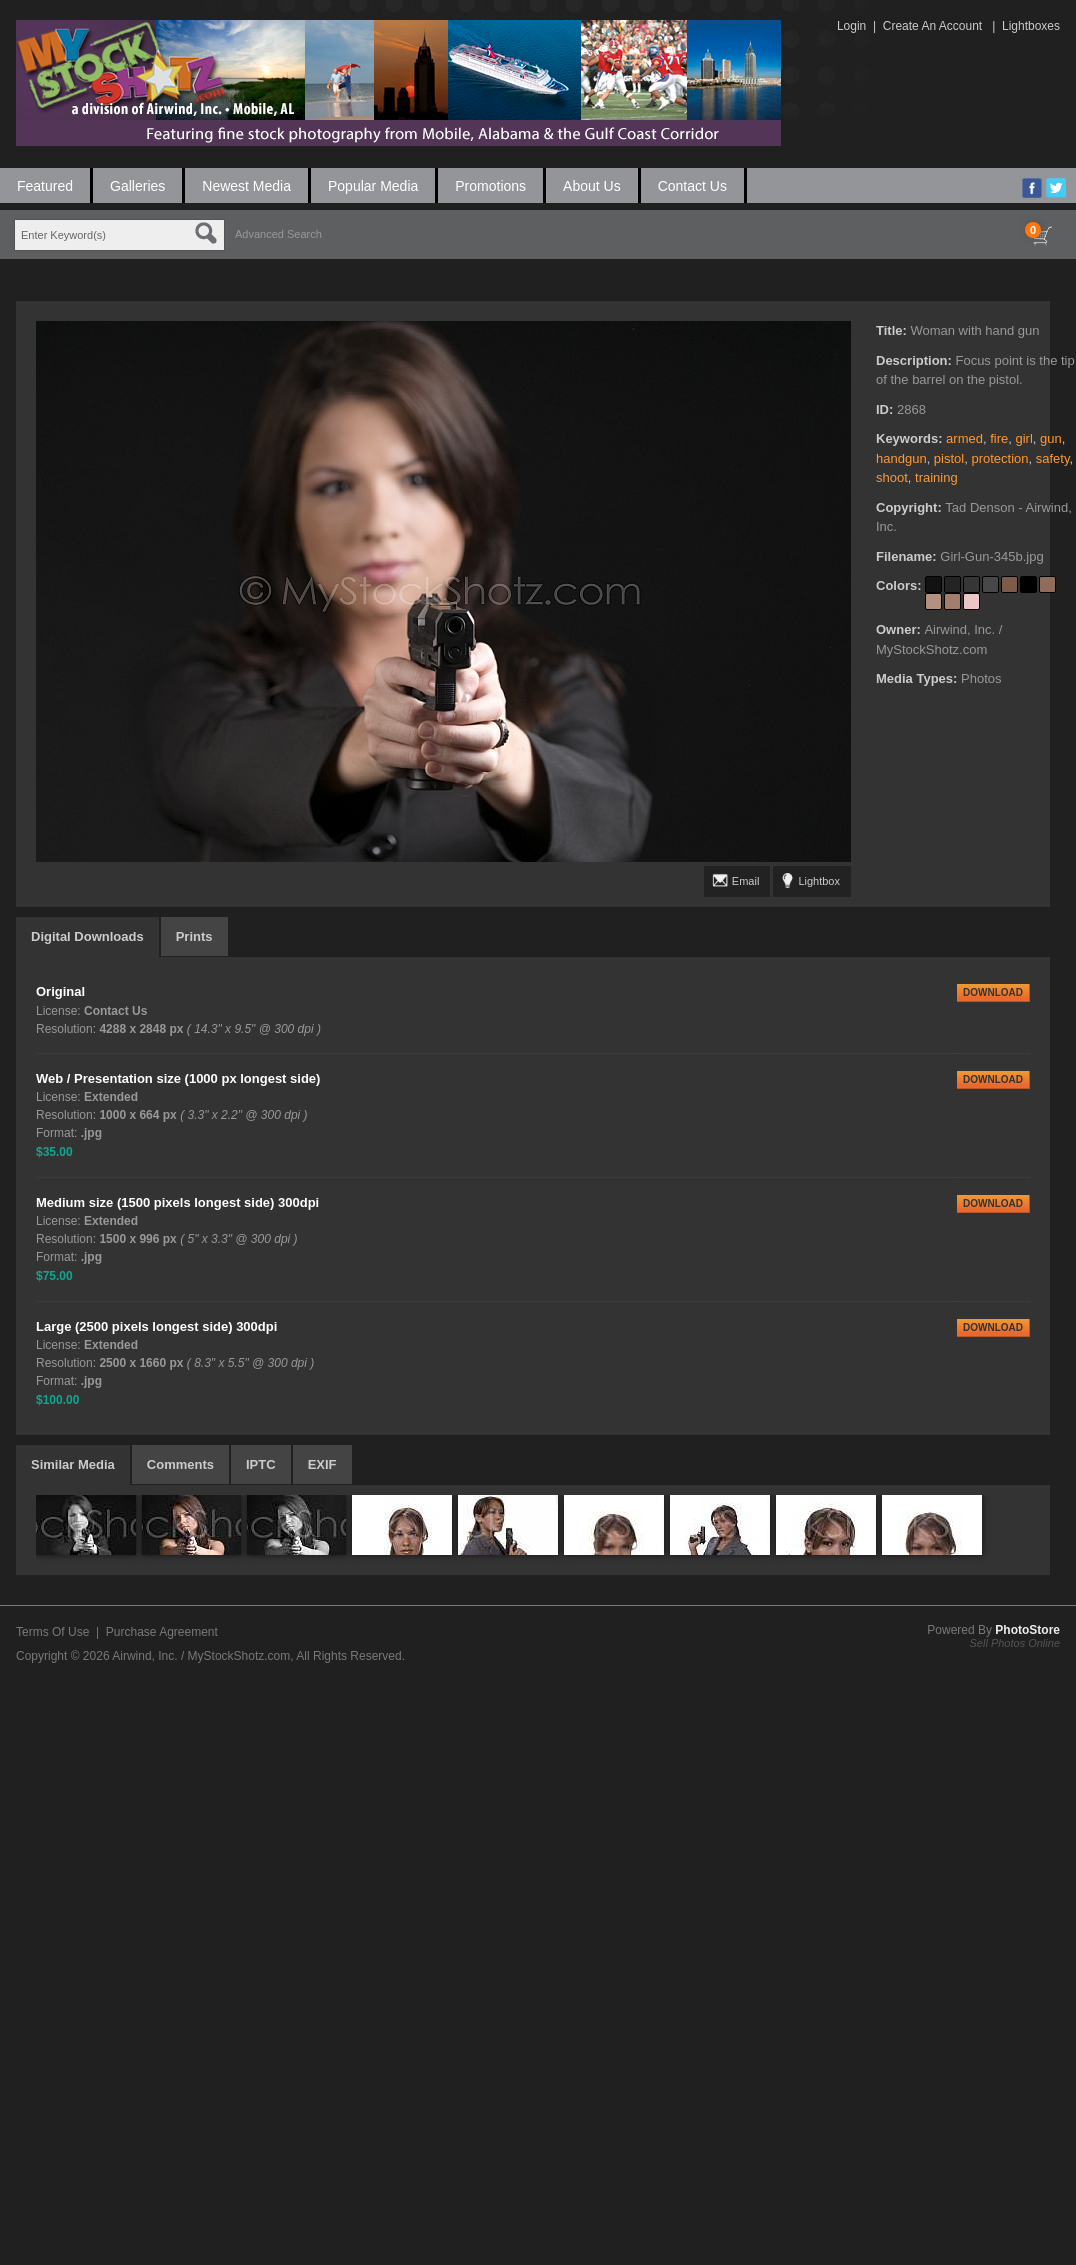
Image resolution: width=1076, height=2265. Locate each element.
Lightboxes (1031, 26)
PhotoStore (1027, 1630)
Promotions (490, 186)
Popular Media (373, 186)
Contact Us (692, 186)
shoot (892, 477)
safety (1053, 458)
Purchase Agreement (162, 1632)
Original (60, 991)
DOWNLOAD (993, 992)
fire (999, 438)
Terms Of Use (52, 1632)
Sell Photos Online (1015, 1643)
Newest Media (246, 186)
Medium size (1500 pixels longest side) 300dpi (177, 1202)
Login (851, 26)
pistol (949, 458)
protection (999, 458)
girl (1023, 438)
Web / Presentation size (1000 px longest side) (178, 1078)
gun (1051, 438)
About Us (592, 186)
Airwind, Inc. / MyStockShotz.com (201, 1656)
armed (964, 438)
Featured (45, 186)
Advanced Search (278, 234)
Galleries (137, 186)
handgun (901, 458)
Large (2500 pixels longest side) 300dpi (156, 1326)
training (936, 477)
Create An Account (932, 26)
